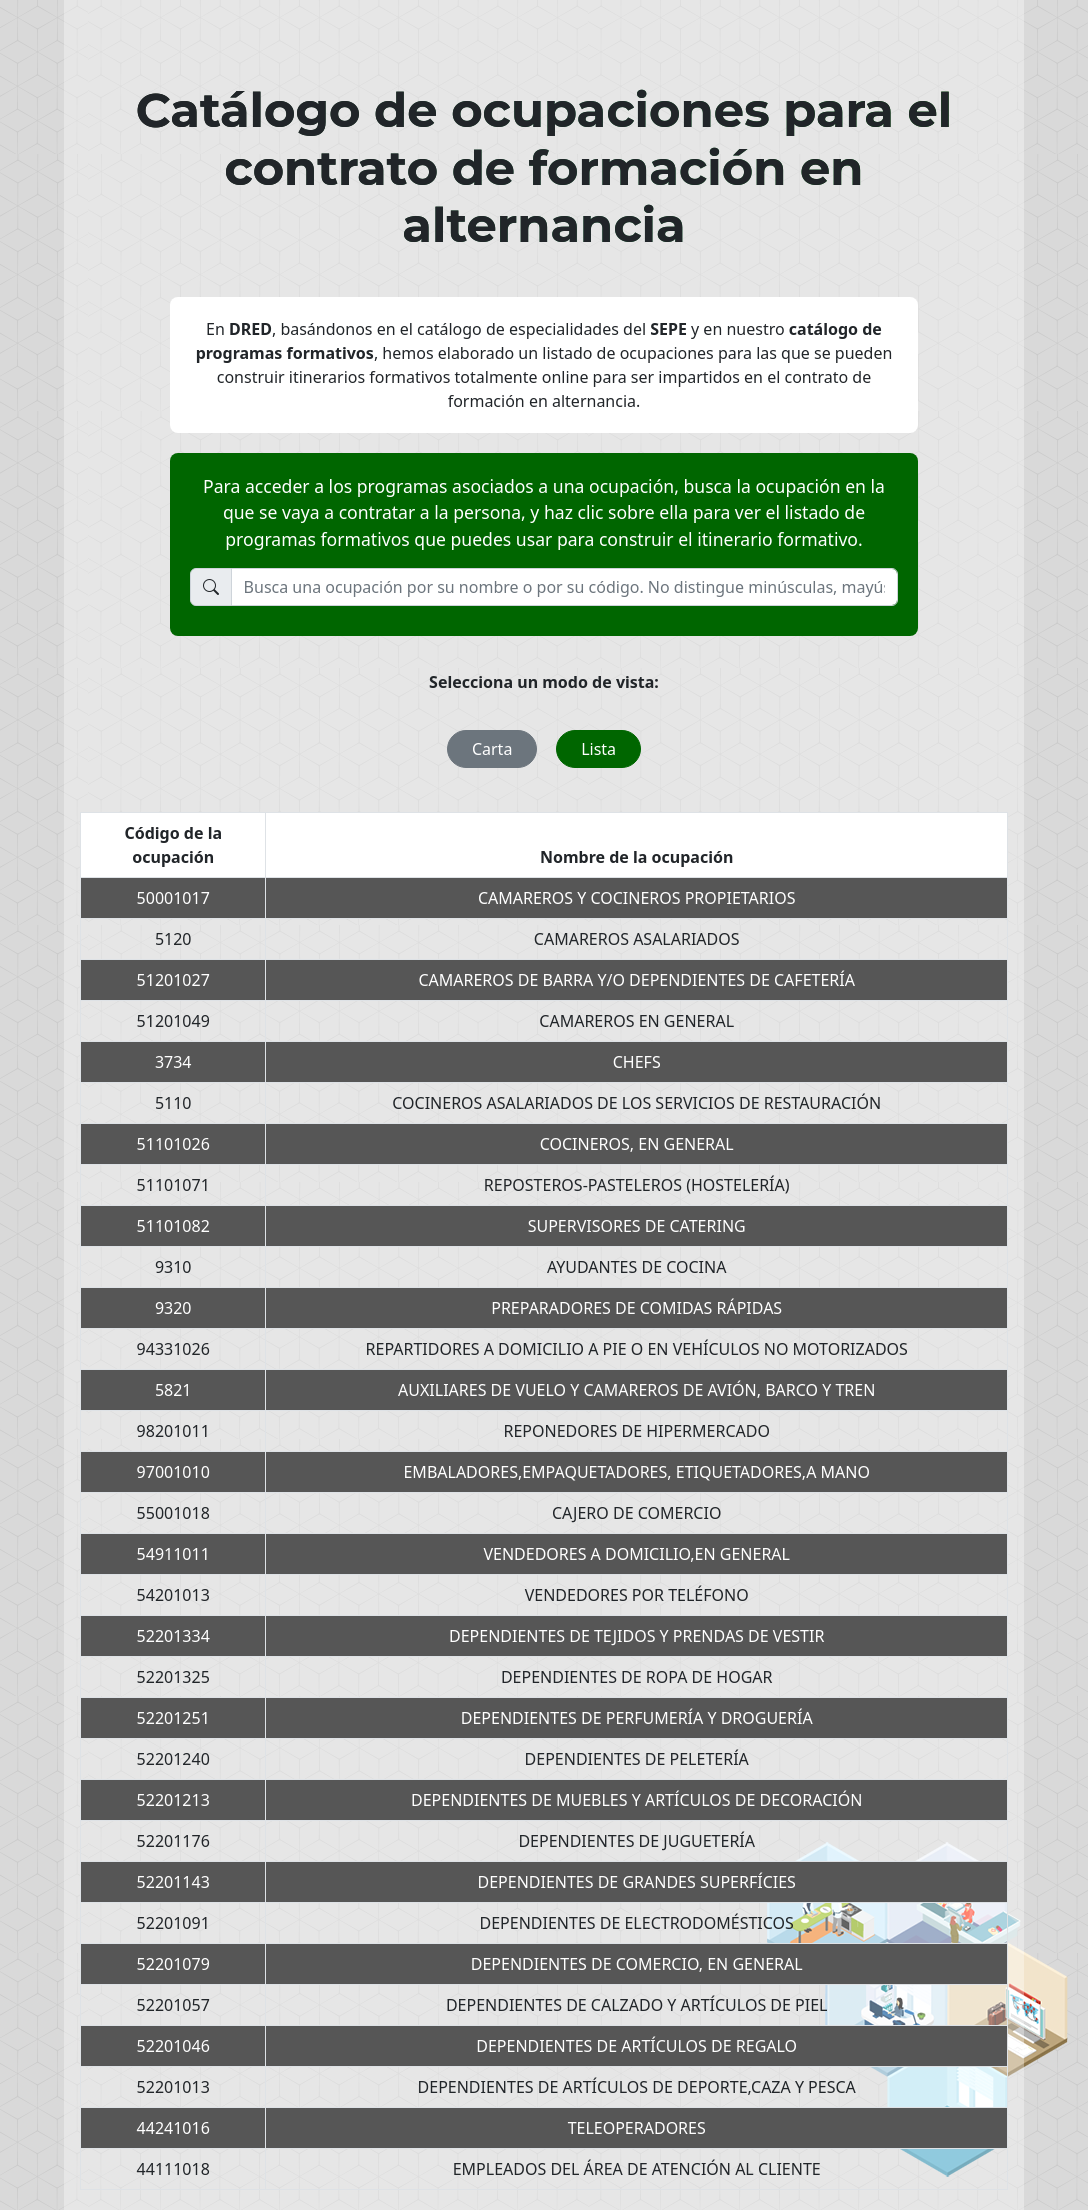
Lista (598, 749)
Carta (492, 749)
